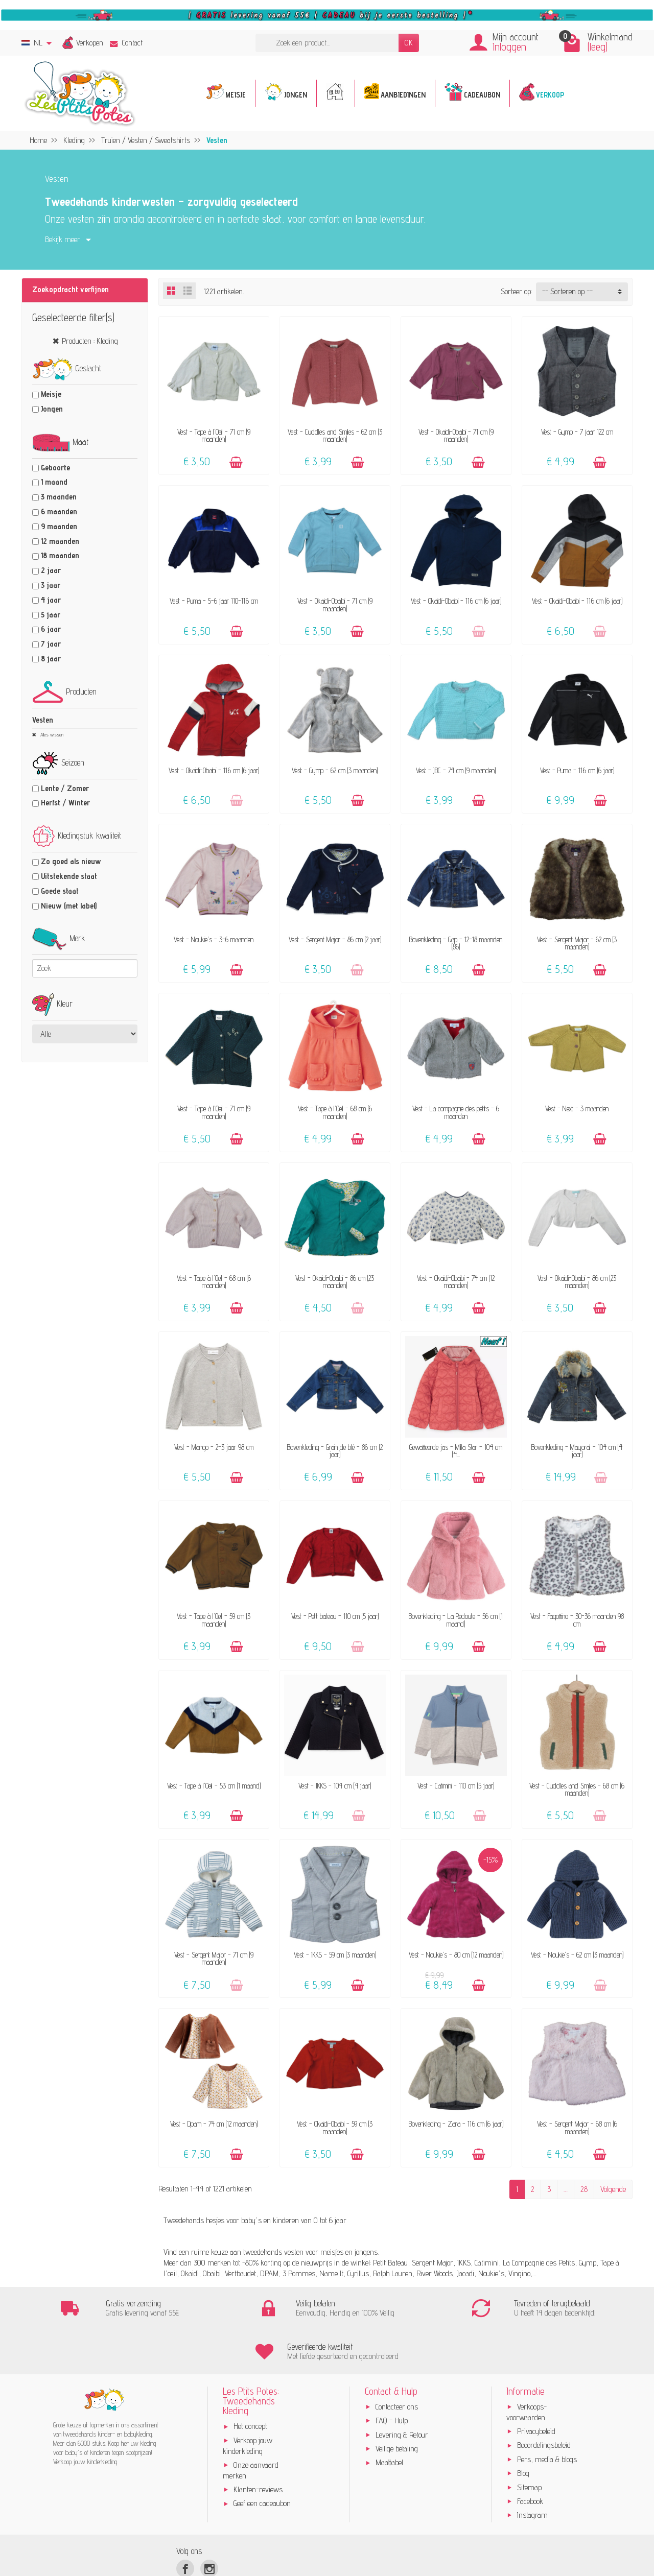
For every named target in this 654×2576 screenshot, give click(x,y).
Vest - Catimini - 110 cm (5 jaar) (455, 1785)
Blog (523, 2430)
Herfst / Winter (65, 802)
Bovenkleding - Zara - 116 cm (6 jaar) (456, 2123)
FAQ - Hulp (392, 2377)
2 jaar (51, 570)
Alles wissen (51, 734)
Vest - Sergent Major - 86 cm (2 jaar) (335, 939)
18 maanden (60, 555)
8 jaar (51, 658)
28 (584, 2189)
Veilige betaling (397, 2406)
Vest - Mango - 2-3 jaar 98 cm (213, 1447)
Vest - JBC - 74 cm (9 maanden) (456, 770)
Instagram (532, 2472)
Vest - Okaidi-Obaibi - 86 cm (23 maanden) (334, 1282)
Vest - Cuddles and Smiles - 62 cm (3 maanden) (335, 435)
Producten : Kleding (90, 341)
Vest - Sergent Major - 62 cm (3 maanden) (577, 943)
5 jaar (50, 614)
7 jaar (51, 644)
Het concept (250, 2383)
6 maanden (59, 511)
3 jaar (50, 585)
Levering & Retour (402, 2391)
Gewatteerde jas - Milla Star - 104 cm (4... (455, 1451)
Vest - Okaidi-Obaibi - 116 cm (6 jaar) (456, 601)
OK (409, 42)
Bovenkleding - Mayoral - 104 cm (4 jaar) (576, 1451)
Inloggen (509, 46)
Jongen (52, 409)
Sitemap (529, 2444)
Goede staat (60, 891)
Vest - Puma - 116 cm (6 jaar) (577, 770)
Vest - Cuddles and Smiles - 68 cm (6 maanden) (576, 1789)
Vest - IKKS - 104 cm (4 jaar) (334, 1785)
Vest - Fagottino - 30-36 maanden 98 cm (577, 1620)
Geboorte (55, 467)
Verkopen (89, 42)
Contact (126, 42)
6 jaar (51, 629)
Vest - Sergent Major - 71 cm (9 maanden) (213, 1958)
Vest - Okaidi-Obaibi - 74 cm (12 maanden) (456, 1282)
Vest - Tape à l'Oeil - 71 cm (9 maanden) (213, 435)
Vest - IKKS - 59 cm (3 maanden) (335, 1954)
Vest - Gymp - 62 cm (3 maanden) (335, 770)
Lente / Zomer (65, 788)
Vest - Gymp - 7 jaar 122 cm (577, 431)
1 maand (54, 482)
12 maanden (60, 541)
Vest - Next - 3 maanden (577, 1108)
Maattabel (389, 2419)
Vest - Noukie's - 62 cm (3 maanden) (577, 1954)
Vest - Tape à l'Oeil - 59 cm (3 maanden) (213, 1620)
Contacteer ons (397, 2364)
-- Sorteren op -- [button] (567, 291)
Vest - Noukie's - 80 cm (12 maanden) (456, 1954)
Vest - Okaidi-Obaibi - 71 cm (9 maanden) (456, 435)
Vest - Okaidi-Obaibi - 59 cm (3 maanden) (334, 2127)
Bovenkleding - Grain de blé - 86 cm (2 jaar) (335, 1451)
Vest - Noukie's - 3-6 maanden (213, 939)
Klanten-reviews (258, 2446)
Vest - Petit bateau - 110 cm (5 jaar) (335, 1616)
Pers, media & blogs (547, 2416)
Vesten (42, 720)
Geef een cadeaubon (262, 2460)
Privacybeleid (536, 2388)
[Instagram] (209, 2526)
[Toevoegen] (236, 462)
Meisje (51, 394)
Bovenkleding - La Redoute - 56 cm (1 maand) (456, 1620)
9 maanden (59, 526)
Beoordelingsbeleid (544, 2402)
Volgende (613, 2189)
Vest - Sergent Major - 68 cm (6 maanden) (577, 2127)
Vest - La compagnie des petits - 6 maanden (455, 1112)
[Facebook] (185, 2526)
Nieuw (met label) (69, 906)
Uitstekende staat (69, 876)
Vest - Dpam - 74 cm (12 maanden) (214, 2123)
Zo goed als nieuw (71, 861)
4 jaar (51, 600)
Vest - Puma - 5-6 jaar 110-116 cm (214, 601)
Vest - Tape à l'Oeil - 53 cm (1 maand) (214, 1785)
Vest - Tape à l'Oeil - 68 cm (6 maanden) (335, 1112)
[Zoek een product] (327, 43)
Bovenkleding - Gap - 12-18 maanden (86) (455, 943)
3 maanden (59, 497)
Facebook (530, 2458)
